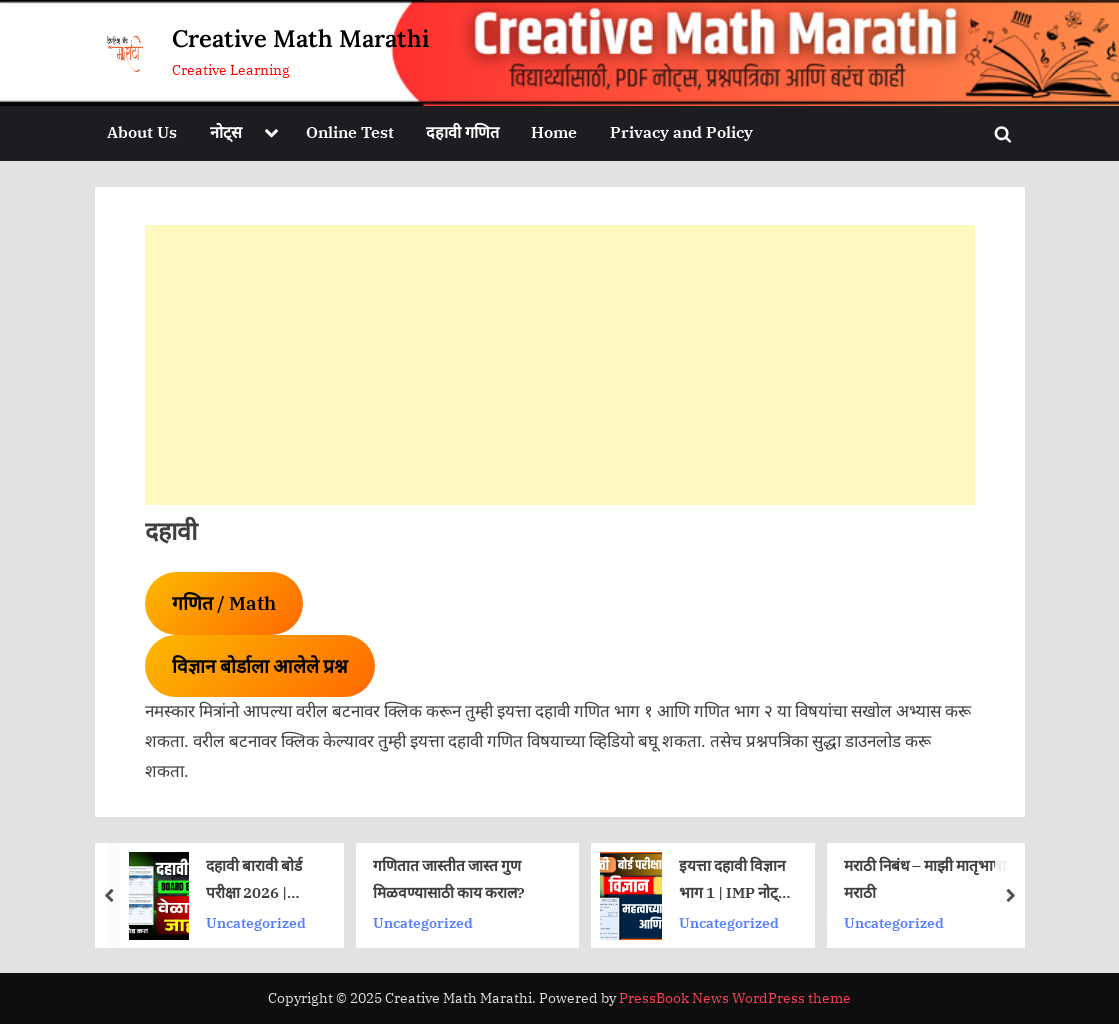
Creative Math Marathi (300, 38)
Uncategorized (255, 921)
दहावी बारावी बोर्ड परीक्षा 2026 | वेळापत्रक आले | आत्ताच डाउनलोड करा (253, 880)
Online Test (350, 131)
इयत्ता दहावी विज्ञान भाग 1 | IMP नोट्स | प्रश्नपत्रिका (733, 880)
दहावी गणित (462, 131)
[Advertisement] (560, 365)
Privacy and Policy (681, 131)
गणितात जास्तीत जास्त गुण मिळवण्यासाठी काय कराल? (448, 878)
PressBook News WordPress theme (735, 998)
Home (554, 131)
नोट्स (226, 131)
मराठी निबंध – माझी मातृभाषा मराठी (924, 878)
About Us (142, 131)
